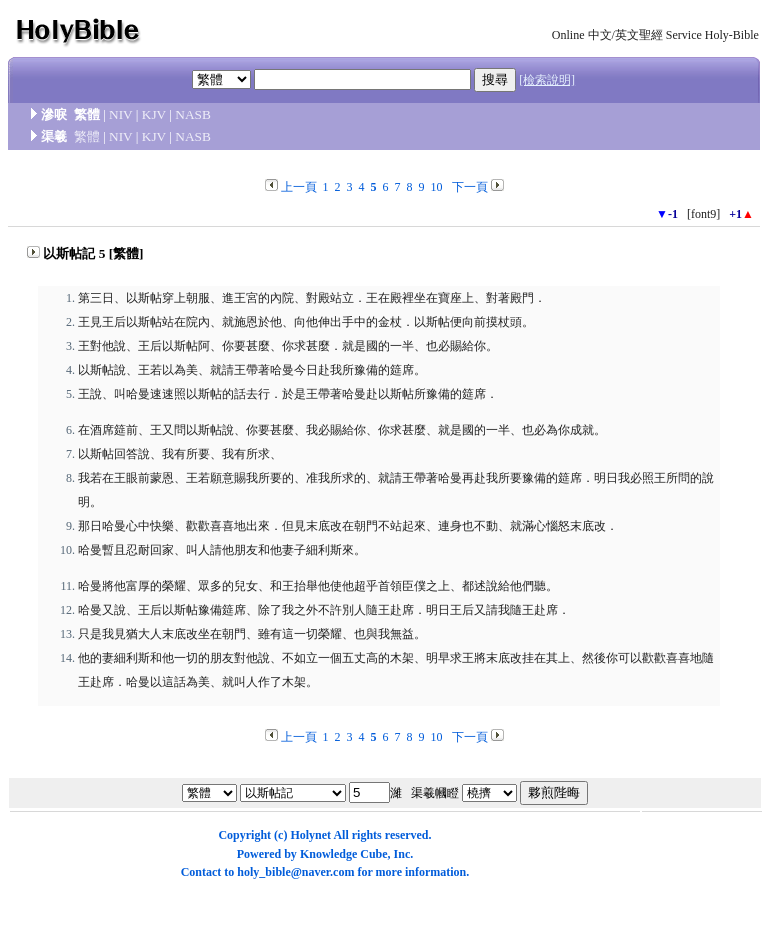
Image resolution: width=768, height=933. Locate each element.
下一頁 (470, 187)
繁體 (87, 136)
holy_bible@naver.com (295, 872)
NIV (120, 114)
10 (437, 187)
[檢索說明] (547, 80)
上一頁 (299, 187)
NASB (193, 114)
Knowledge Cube (344, 854)
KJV (154, 114)
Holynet (310, 835)
